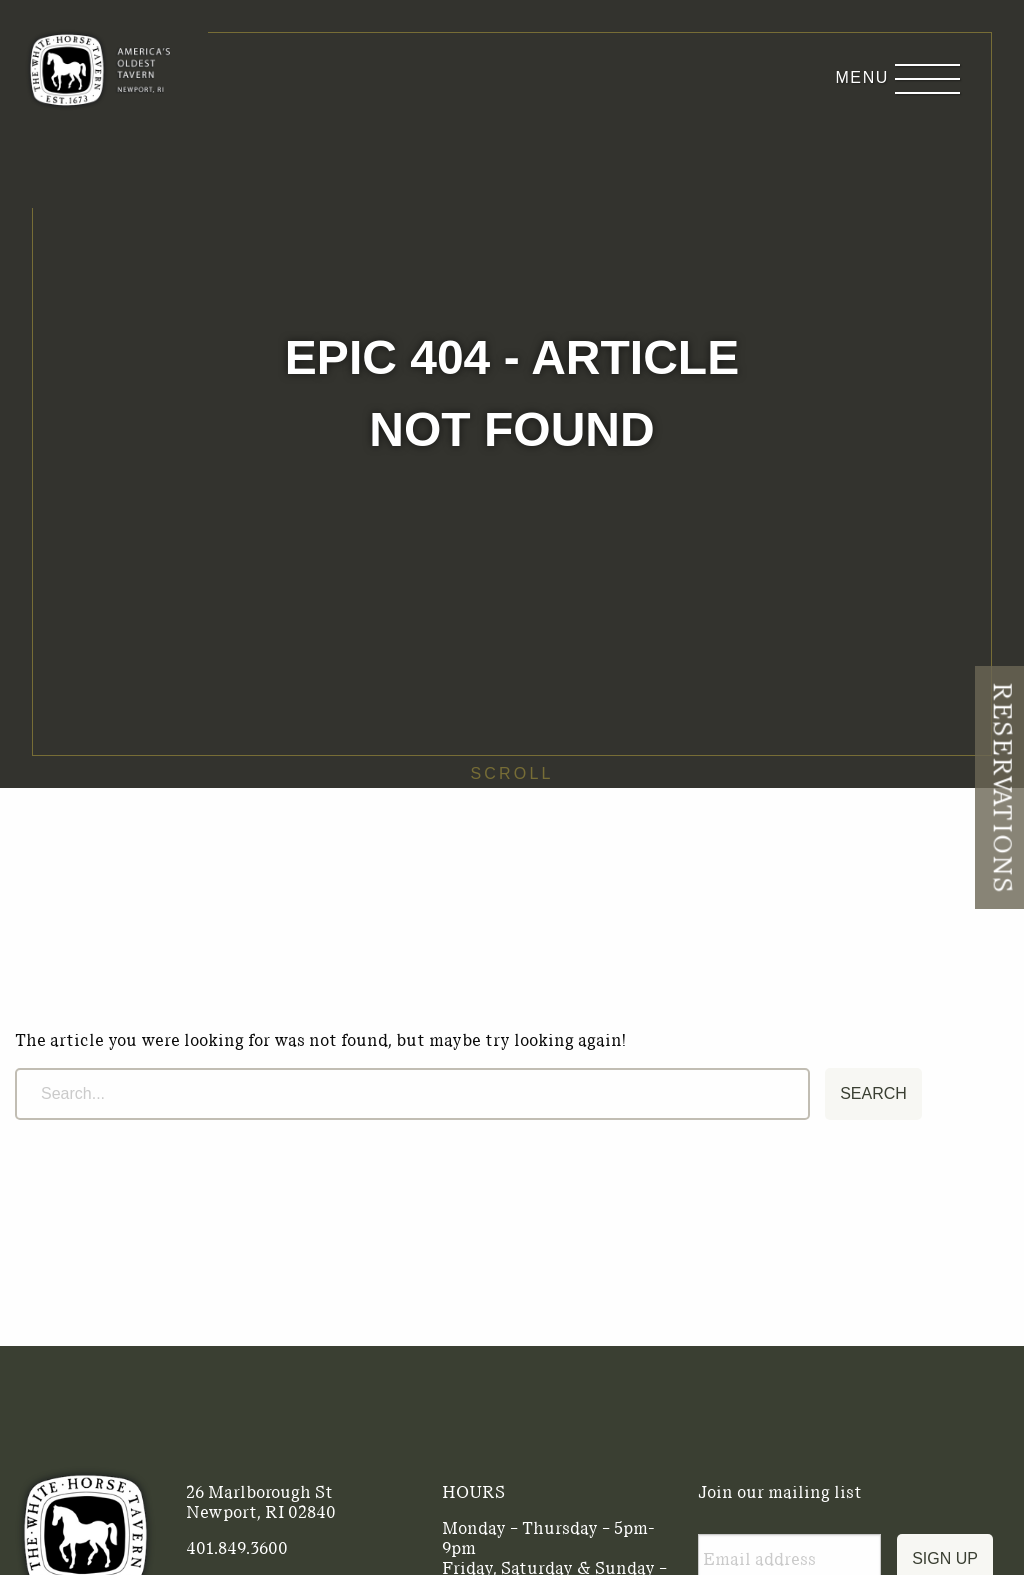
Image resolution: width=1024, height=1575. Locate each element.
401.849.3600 (237, 1548)
